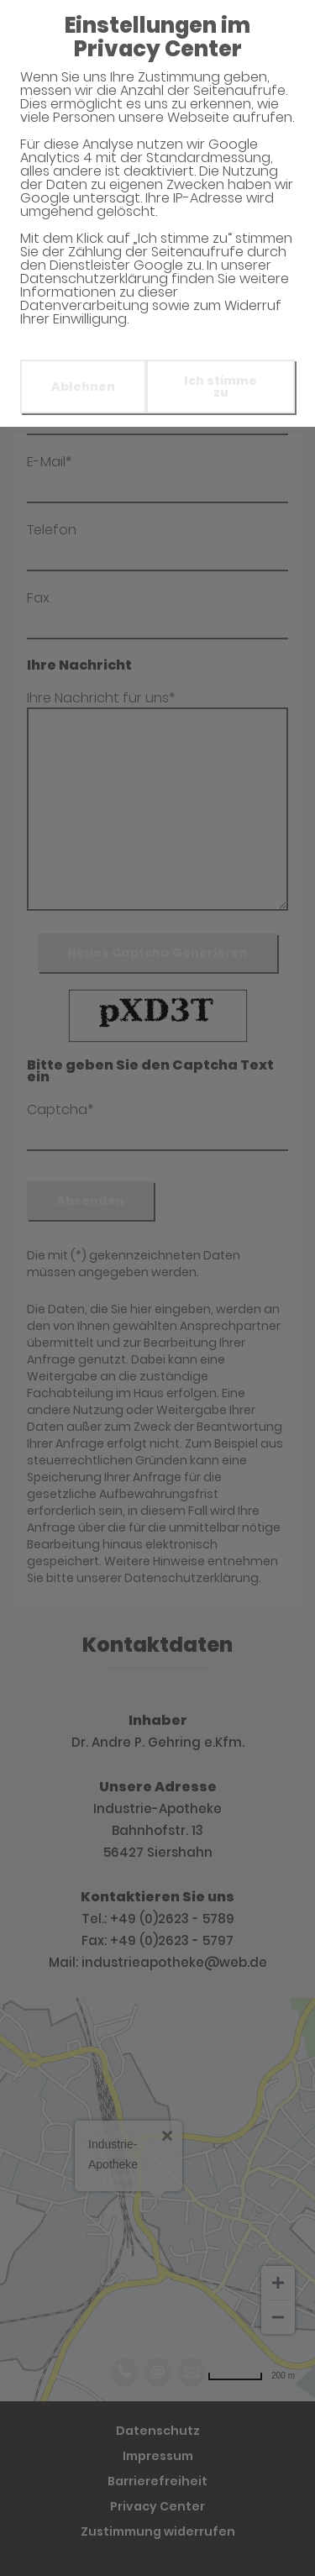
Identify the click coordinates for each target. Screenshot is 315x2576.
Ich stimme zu (220, 386)
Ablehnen (83, 386)
